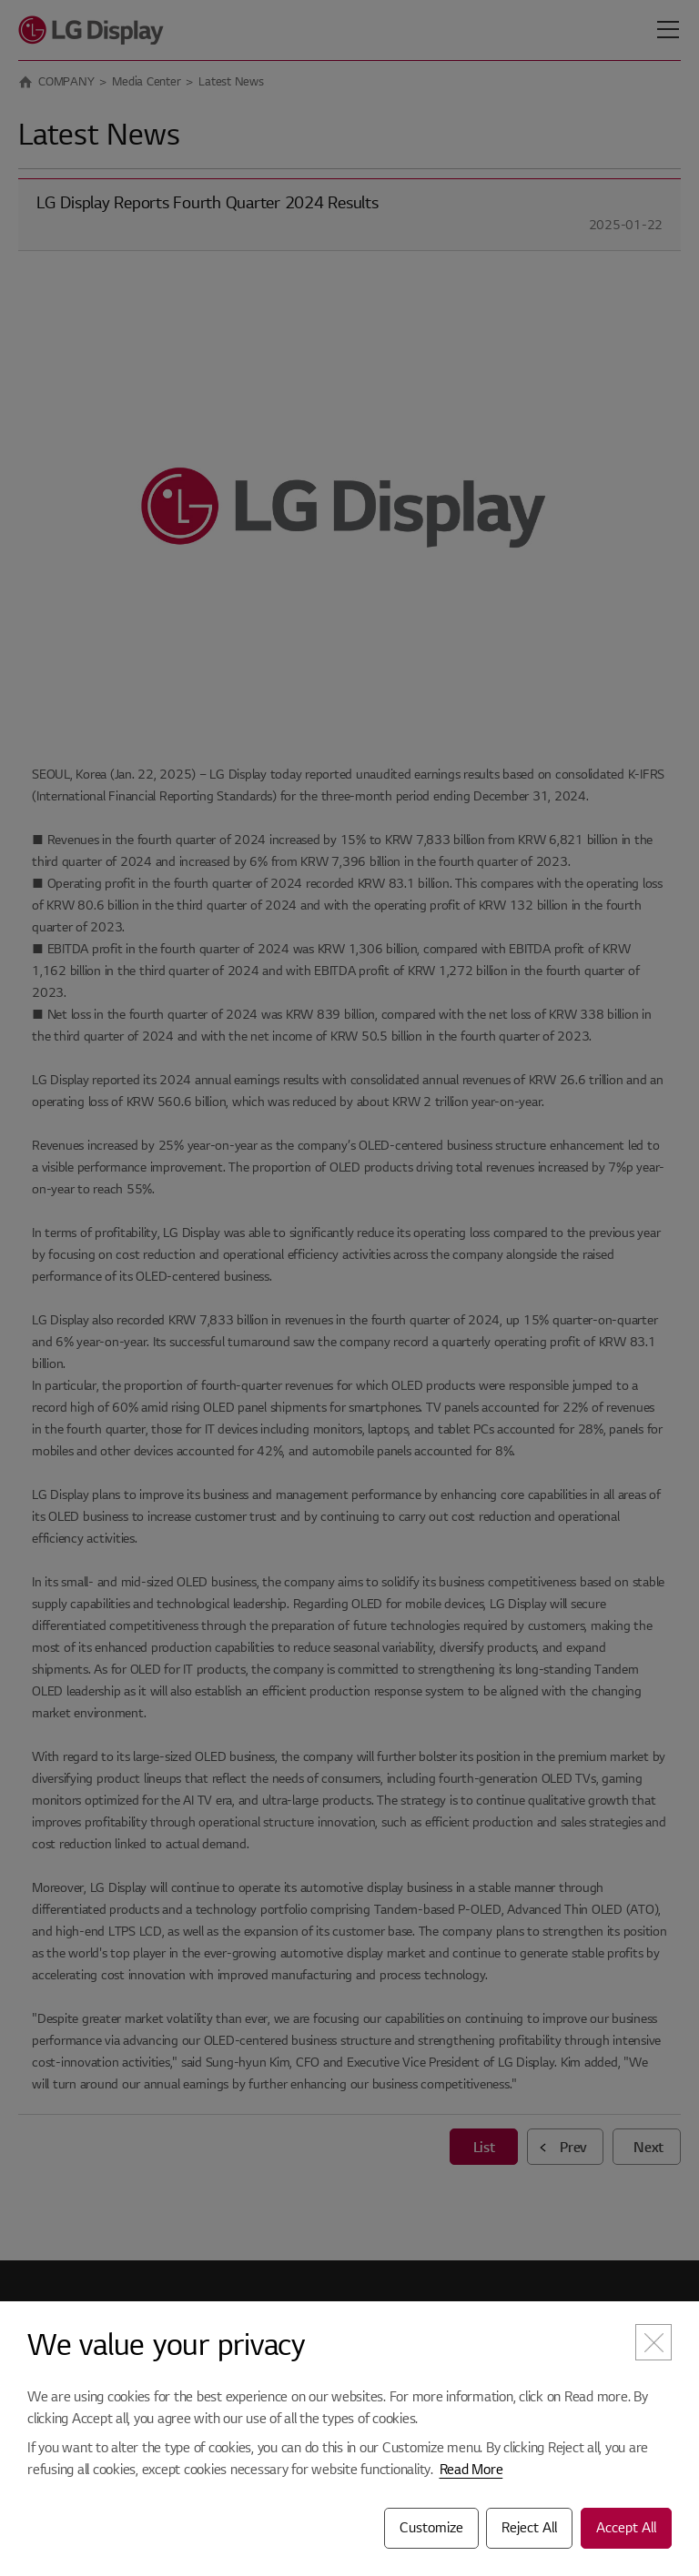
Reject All (529, 2528)
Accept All (626, 2528)
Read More (471, 2469)
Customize (431, 2528)
